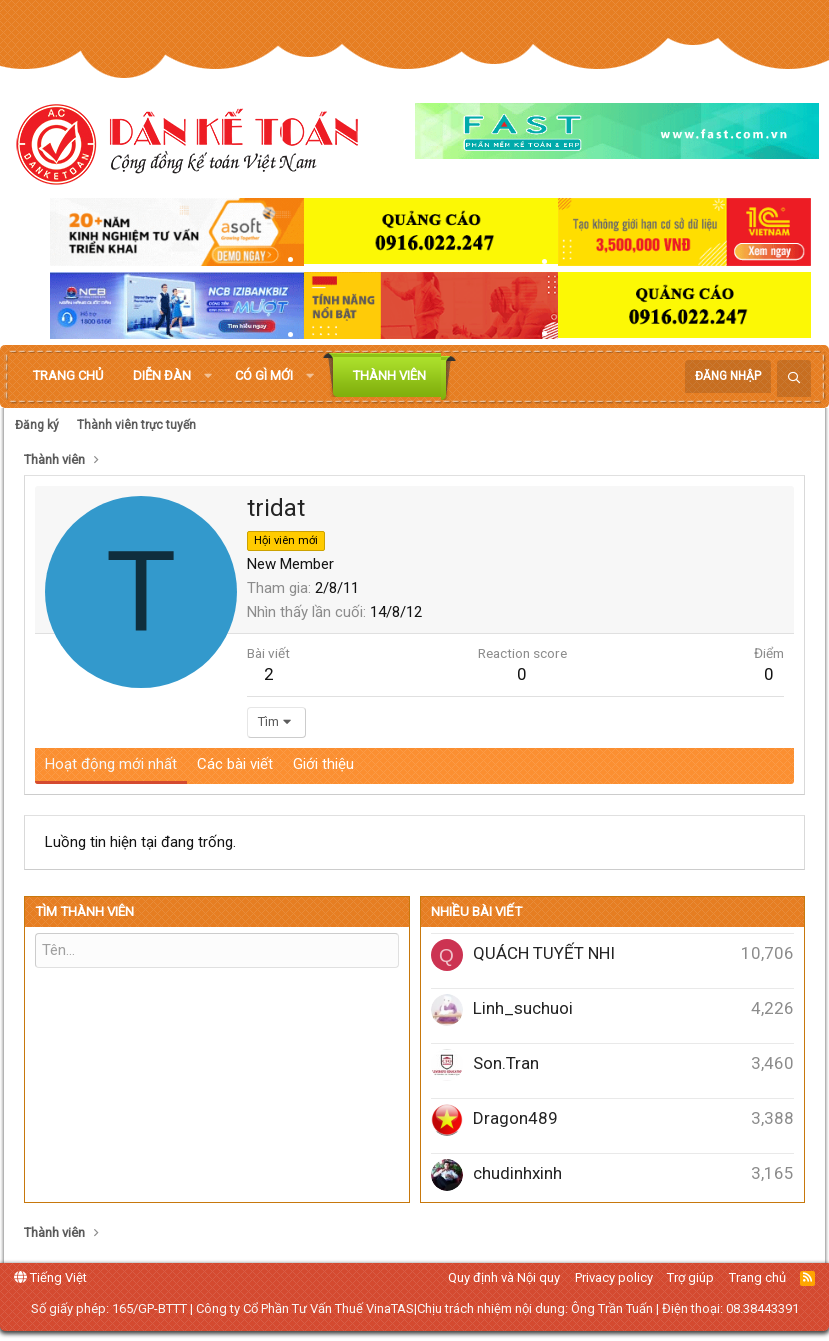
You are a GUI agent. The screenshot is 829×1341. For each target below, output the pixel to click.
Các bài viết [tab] (235, 764)
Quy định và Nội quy (504, 1277)
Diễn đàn (162, 375)
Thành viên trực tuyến (136, 425)
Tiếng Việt (50, 1277)
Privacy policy (614, 1277)
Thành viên (389, 375)
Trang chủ (68, 375)
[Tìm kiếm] (794, 378)
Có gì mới (264, 375)
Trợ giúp (690, 1277)
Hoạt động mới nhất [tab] (111, 764)
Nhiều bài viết (476, 911)
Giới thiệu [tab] (323, 764)
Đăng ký (37, 425)
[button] (208, 376)
